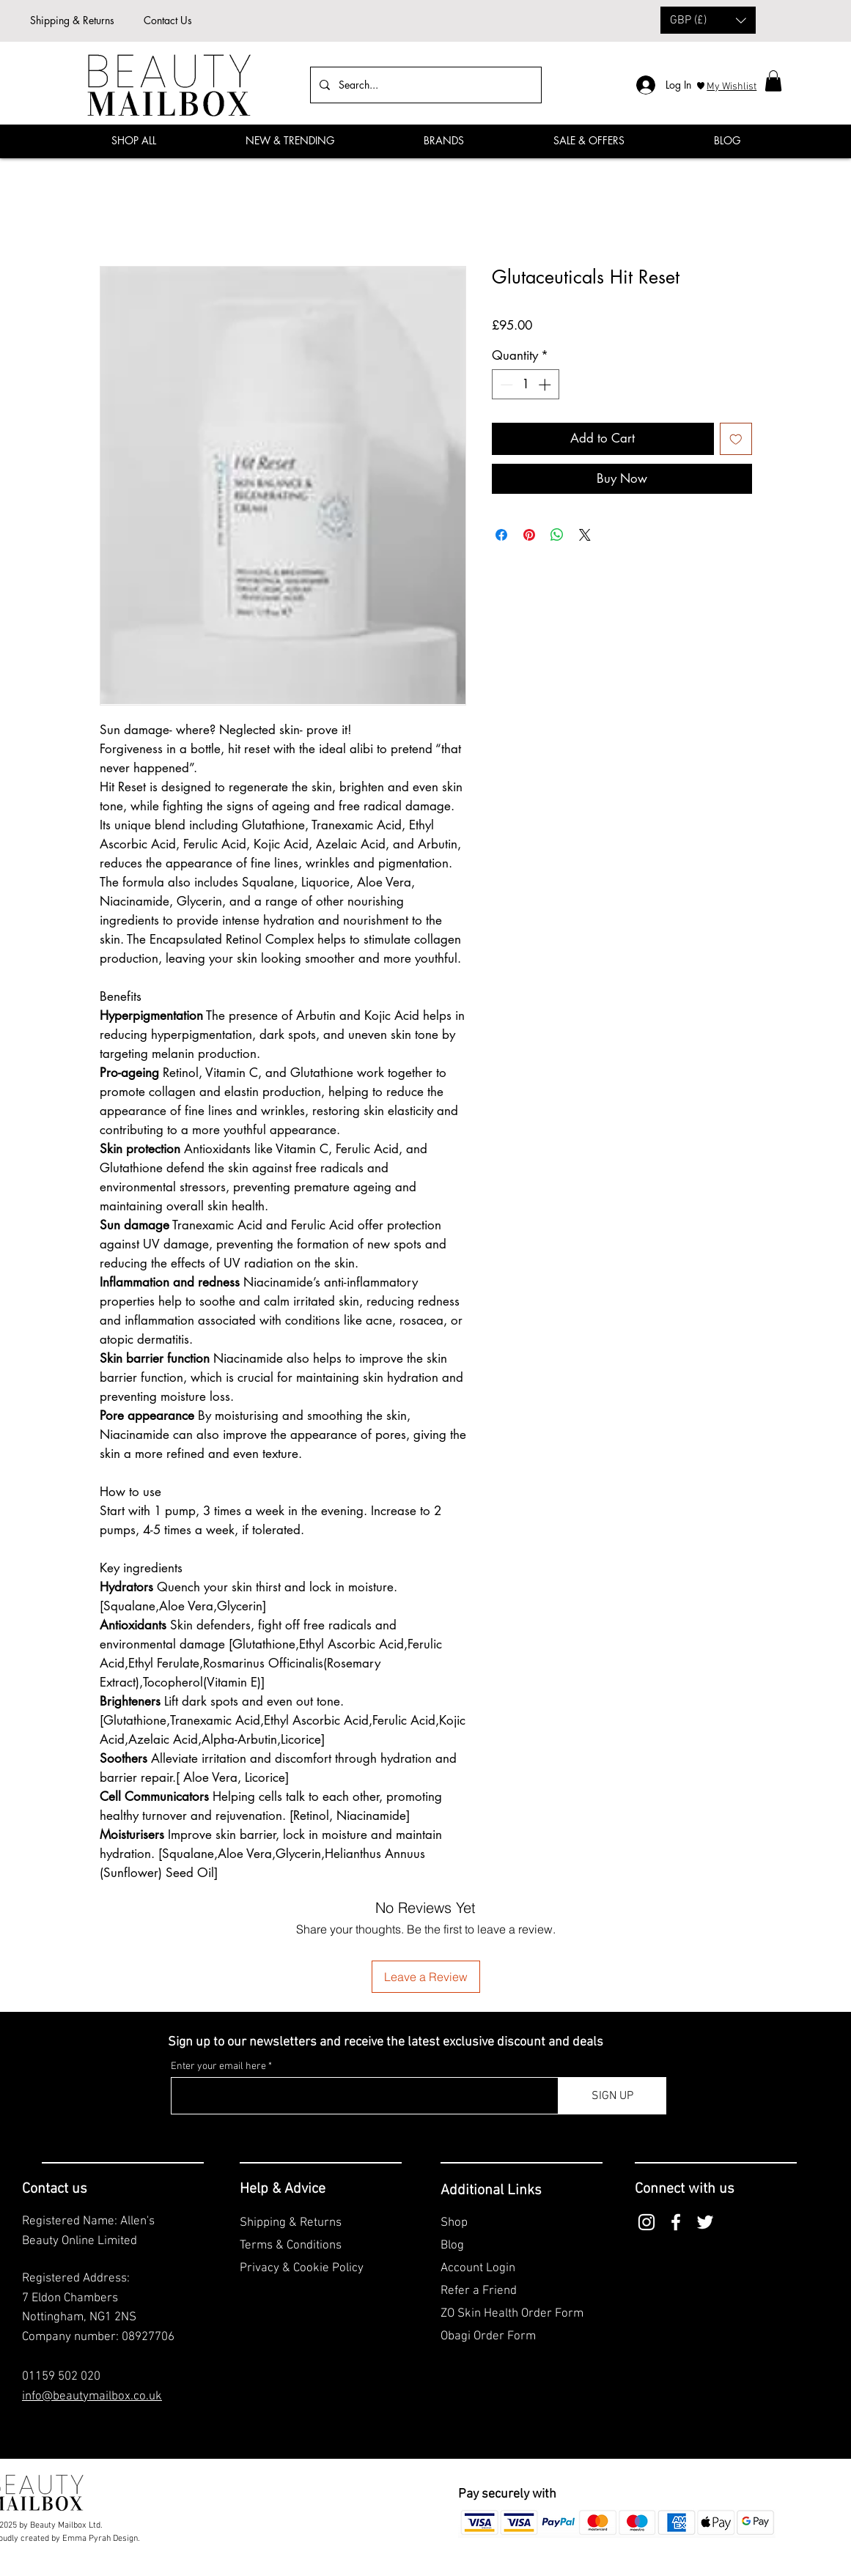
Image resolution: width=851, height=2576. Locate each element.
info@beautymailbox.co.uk (92, 2396)
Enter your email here (218, 2067)
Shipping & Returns (72, 20)
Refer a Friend (479, 2291)
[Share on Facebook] (501, 535)
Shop (454, 2223)
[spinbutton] (525, 384)
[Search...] (424, 85)
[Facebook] (824, 139)
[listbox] (708, 20)
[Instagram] (646, 2222)
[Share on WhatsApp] (557, 535)
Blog (452, 2245)
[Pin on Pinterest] (529, 535)
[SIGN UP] (612, 2095)
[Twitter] (705, 2222)
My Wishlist (731, 87)
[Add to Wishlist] (736, 439)
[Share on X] (585, 535)
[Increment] (546, 384)
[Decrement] (505, 384)
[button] (708, 20)
